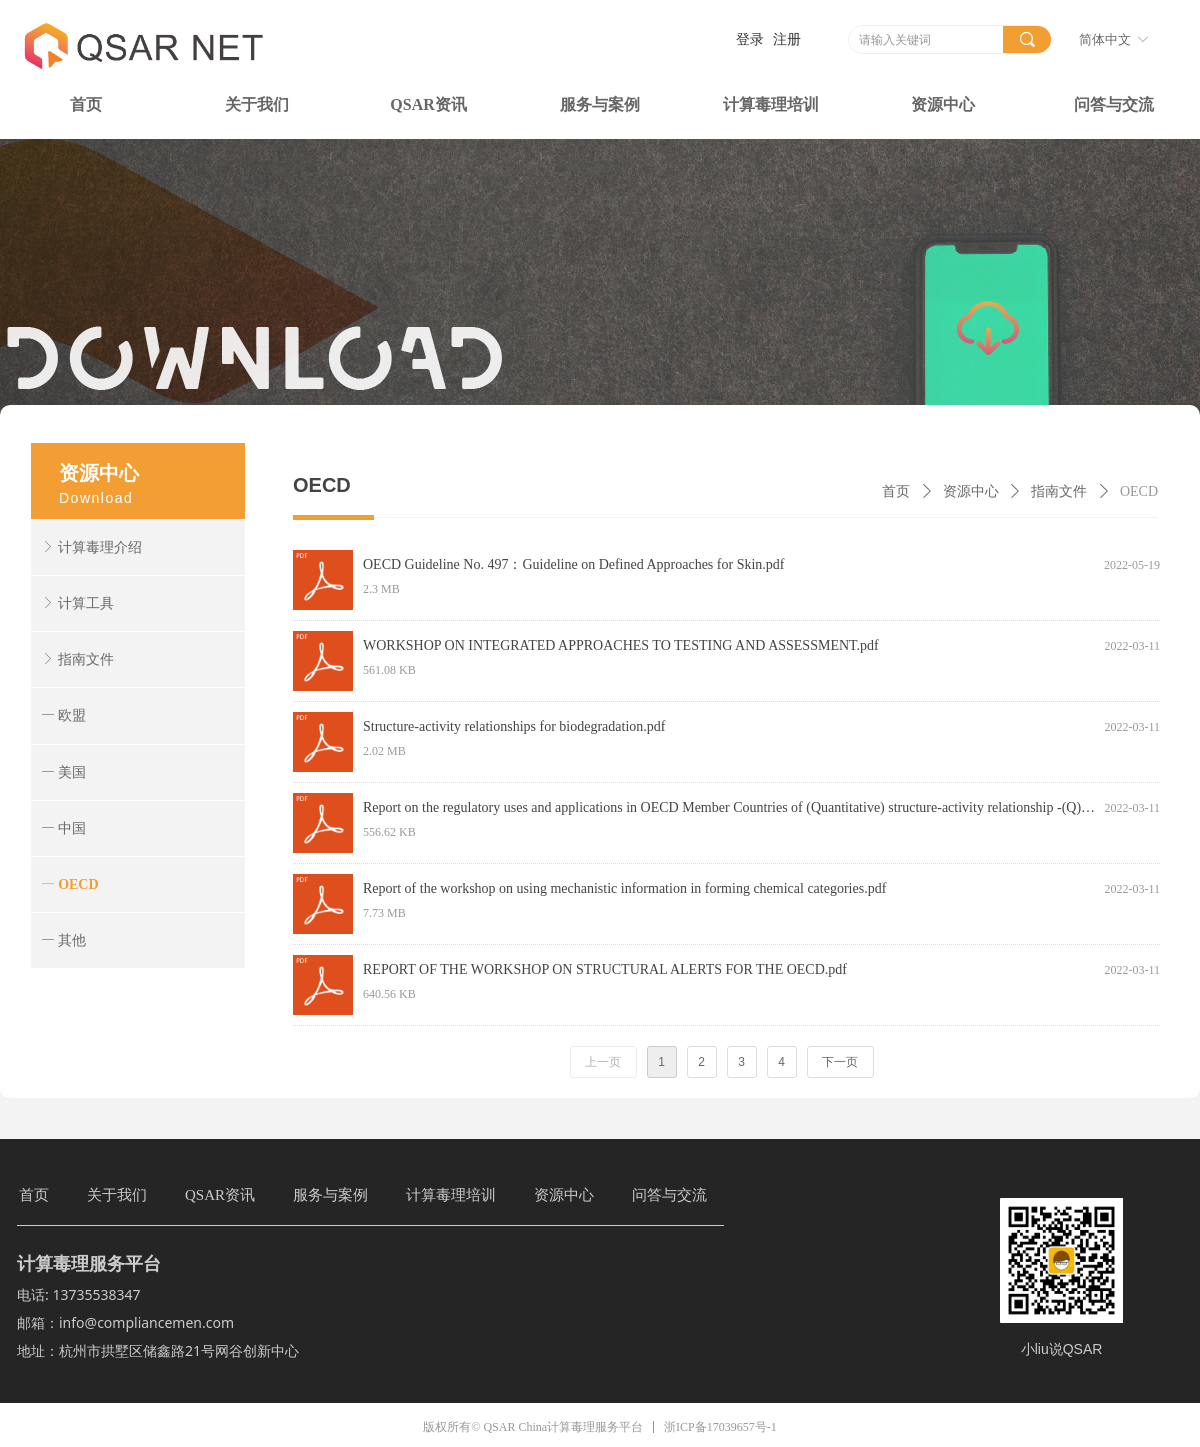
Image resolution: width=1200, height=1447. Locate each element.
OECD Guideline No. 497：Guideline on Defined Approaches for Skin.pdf (573, 564)
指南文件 (1059, 491)
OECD (1139, 491)
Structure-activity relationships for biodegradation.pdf (514, 726)
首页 (896, 491)
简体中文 (1105, 39)
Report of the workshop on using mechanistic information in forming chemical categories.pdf (624, 888)
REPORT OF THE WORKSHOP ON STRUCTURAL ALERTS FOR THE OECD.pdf (605, 969)
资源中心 (971, 491)
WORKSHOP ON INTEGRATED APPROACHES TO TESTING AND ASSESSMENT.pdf (621, 645)
